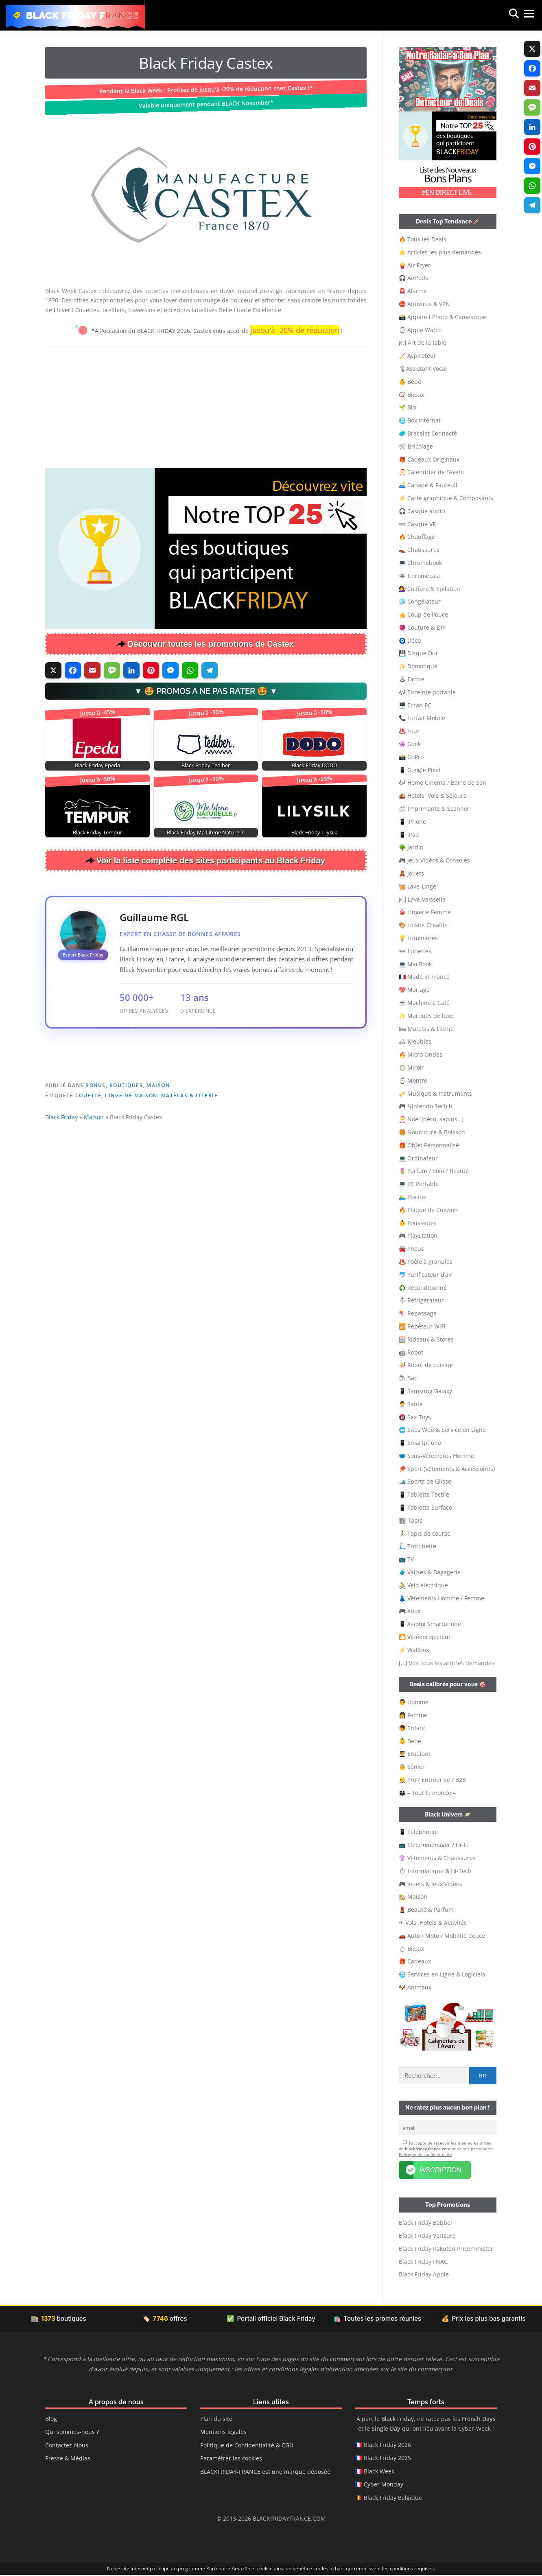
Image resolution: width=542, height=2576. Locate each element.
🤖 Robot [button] (411, 1352)
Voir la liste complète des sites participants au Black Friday (210, 860)
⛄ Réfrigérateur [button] (421, 1300)
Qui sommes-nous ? (72, 2433)
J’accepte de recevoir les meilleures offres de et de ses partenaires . (446, 2149)
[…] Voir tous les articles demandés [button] (446, 1663)
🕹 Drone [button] (411, 679)
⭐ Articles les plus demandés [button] (440, 252)
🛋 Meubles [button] (415, 1041)
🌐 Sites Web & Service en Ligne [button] (442, 1430)
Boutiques (126, 1139)
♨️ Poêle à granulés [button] (425, 1261)
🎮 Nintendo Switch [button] (425, 1106)
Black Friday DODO (314, 765)
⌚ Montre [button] (413, 1080)
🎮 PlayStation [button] (418, 1235)
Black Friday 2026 (387, 2445)
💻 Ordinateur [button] (418, 1158)
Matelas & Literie (189, 1149)
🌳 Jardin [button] (411, 847)
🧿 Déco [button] (410, 640)
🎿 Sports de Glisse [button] (425, 1481)
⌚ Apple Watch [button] (420, 330)
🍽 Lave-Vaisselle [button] (422, 899)
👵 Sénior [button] (412, 1767)
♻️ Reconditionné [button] (423, 1287)
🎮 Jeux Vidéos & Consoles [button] (434, 860)
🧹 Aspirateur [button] (417, 355)
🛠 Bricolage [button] (416, 446)
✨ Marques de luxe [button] (426, 1016)
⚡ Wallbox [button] (414, 1650)
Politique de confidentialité (425, 2155)
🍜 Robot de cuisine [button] (426, 1365)
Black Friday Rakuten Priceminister (446, 2250)
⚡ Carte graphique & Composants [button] (446, 498)
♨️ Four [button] (409, 731)
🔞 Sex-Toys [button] (415, 1417)
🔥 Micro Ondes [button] (420, 1054)
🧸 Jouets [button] (411, 873)
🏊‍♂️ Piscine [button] (412, 1197)
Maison (158, 1139)
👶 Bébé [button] (410, 381)
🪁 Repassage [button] (418, 1313)
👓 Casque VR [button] (417, 524)
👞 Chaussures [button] (419, 550)
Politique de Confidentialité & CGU (246, 2446)
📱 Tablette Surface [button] (425, 1507)
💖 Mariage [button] (414, 990)
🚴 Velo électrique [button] (423, 1585)
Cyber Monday (383, 2485)
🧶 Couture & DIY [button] (422, 627)
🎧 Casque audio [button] (422, 511)
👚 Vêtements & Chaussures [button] (437, 1858)
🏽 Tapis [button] (410, 1520)
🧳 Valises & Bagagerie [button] (430, 1572)
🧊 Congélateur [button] (420, 601)
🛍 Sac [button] (408, 1378)
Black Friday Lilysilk (314, 832)
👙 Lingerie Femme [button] (425, 912)
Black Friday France (82, 15)
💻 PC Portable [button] (419, 1184)
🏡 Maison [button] (413, 1896)
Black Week (379, 2472)
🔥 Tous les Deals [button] (422, 239)
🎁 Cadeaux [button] (415, 1961)
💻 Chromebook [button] (420, 563)
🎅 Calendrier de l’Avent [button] (431, 472)
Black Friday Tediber (205, 765)
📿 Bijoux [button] (411, 394)
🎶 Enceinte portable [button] (427, 692)
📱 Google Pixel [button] (419, 770)
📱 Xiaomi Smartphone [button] (430, 1624)
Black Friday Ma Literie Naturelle (206, 832)
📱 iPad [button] (409, 834)
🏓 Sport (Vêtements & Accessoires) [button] (447, 1469)
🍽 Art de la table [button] (422, 342)
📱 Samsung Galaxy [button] (425, 1391)
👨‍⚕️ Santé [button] (411, 1404)
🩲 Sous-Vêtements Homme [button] (436, 1456)
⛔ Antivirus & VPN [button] (424, 304)
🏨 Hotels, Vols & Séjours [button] (432, 795)
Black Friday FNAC (423, 2262)
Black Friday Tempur (97, 832)
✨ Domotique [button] (418, 666)
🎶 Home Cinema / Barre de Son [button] (442, 782)
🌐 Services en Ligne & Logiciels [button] (442, 1974)
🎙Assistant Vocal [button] (423, 368)
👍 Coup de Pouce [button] (423, 614)
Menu (520, 15)
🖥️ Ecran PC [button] (415, 705)
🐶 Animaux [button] (415, 1987)
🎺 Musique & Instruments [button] (435, 1093)
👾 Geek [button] (410, 744)
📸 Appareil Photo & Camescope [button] (442, 317)
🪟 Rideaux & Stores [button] (426, 1339)
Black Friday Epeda (97, 765)
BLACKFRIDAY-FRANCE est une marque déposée (265, 2472)
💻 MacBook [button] (415, 964)
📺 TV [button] (406, 1559)
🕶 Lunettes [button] (415, 951)
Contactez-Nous (66, 2446)
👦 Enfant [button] (412, 1728)
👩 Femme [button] (413, 1715)
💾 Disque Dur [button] (418, 653)
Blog (51, 2420)
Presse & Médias (67, 2459)
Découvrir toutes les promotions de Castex (211, 643)
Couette (88, 1149)
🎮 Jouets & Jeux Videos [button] (430, 1884)
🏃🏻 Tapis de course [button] (424, 1533)
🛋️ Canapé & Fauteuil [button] (428, 485)
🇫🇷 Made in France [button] (424, 976)
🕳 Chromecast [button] (419, 576)
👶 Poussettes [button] (418, 1223)
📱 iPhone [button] (412, 821)
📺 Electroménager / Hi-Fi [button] (433, 1845)
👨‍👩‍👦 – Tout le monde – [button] (427, 1793)
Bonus (95, 1139)
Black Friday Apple (424, 2275)
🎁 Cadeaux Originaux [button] (429, 459)
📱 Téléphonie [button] (418, 1832)
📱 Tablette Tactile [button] (424, 1494)
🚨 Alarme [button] (413, 291)
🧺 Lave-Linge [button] (417, 886)
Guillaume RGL (154, 917)
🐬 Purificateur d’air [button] (425, 1274)
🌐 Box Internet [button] (420, 420)
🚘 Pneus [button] (411, 1248)
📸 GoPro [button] (411, 757)
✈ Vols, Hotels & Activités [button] (433, 1922)
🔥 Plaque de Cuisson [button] (428, 1210)
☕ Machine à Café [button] (424, 1003)
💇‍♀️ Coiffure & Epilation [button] (429, 589)
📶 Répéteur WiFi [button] (422, 1326)
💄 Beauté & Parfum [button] (426, 1909)
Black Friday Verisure (427, 2237)
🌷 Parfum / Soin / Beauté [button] (434, 1171)
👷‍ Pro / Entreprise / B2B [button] (432, 1780)
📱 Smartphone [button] (420, 1443)
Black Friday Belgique (393, 2498)
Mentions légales (223, 2433)
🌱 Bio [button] (407, 407)
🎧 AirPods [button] (413, 278)
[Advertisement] (206, 407)
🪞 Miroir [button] (411, 1067)
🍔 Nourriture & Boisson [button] (432, 1132)
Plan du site (216, 2420)
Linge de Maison (131, 1149)
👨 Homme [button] (413, 1702)
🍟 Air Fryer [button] (415, 265)
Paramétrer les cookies (231, 2459)
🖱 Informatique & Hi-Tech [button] (435, 1871)
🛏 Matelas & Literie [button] (426, 1029)
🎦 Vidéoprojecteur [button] (425, 1637)
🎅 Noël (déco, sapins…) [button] (431, 1119)
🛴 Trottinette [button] (417, 1546)
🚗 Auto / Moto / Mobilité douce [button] (442, 1935)
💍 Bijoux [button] (411, 1948)
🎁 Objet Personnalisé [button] (429, 1145)
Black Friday (61, 1171)
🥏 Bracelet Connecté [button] (428, 433)
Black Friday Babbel (425, 2224)
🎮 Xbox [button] (409, 1611)
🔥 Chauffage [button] (417, 537)
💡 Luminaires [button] (418, 938)
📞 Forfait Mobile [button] (422, 718)
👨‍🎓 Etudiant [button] (415, 1753)
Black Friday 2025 (387, 2459)
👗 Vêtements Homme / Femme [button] (441, 1598)
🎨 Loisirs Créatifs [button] (423, 925)
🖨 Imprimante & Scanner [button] (434, 808)
